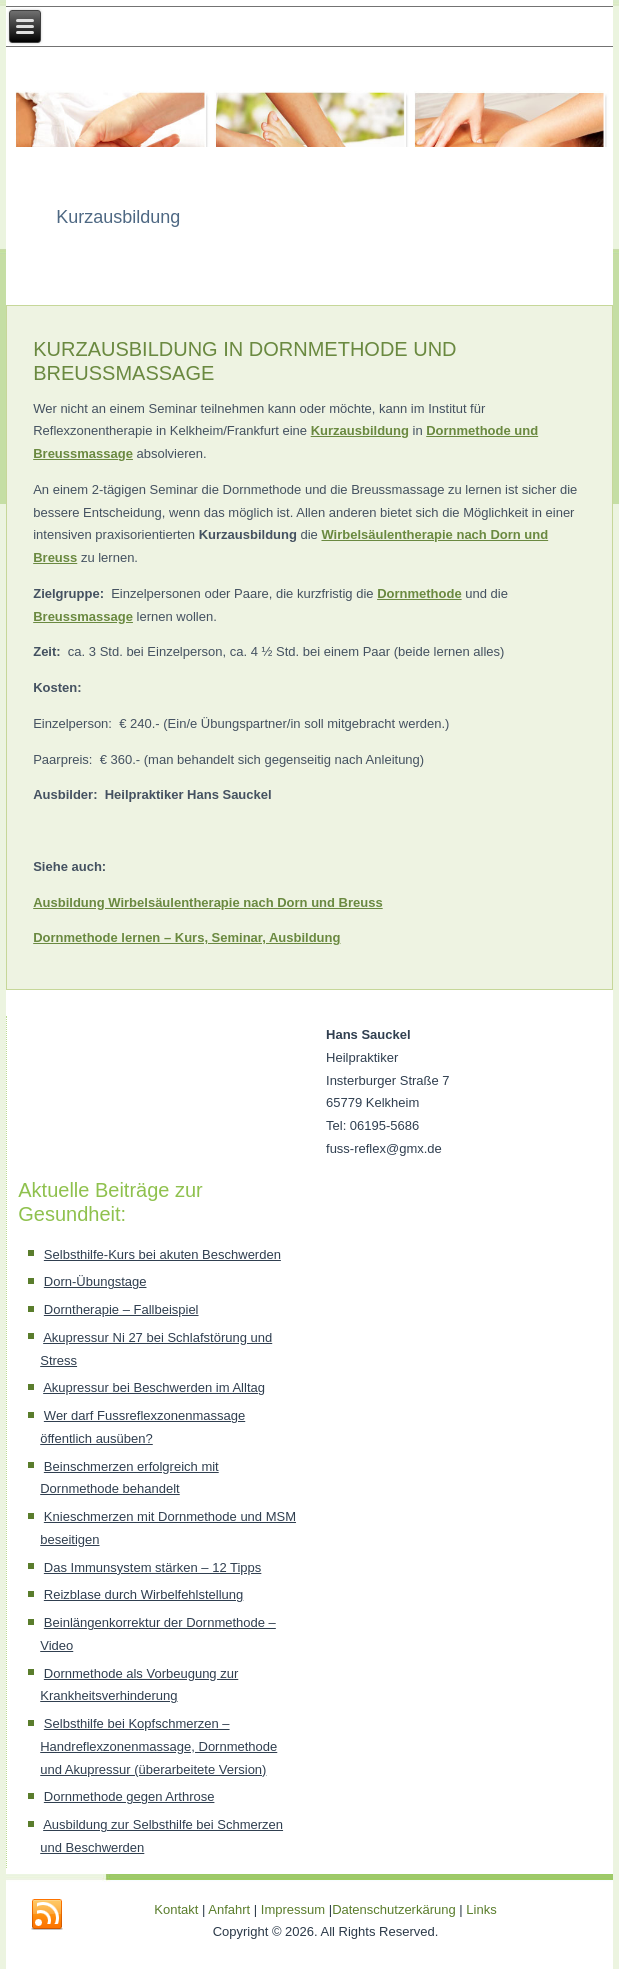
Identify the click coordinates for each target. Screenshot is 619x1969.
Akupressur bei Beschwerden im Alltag (154, 1387)
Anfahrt (229, 1909)
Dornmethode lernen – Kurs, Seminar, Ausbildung (186, 937)
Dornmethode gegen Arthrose (129, 1796)
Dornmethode (419, 593)
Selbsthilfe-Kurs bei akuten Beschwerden (162, 1254)
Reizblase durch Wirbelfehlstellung (143, 1594)
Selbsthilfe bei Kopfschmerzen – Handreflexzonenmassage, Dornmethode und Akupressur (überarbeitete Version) (158, 1746)
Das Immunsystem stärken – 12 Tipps (152, 1567)
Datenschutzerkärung (395, 1909)
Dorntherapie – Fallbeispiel (121, 1309)
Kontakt (176, 1909)
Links (481, 1909)
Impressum (293, 1909)
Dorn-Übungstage (95, 1281)
